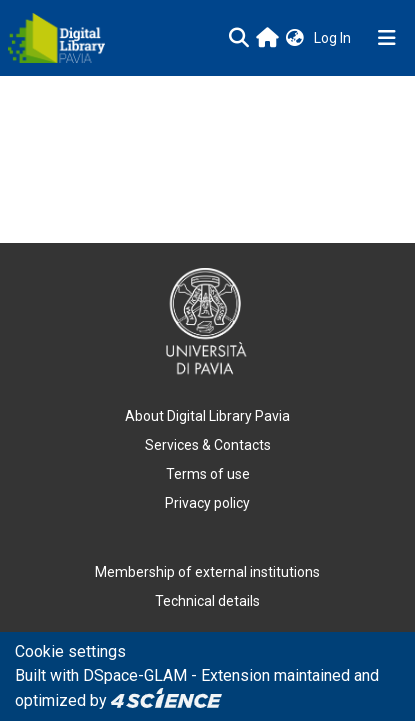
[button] (295, 38)
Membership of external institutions (207, 572)
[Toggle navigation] (387, 38)
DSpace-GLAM (135, 675)
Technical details (207, 601)
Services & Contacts (208, 445)
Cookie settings (70, 651)
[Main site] (267, 37)
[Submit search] (238, 38)
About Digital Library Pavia (207, 416)
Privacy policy (207, 503)
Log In (334, 38)
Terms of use (208, 474)
